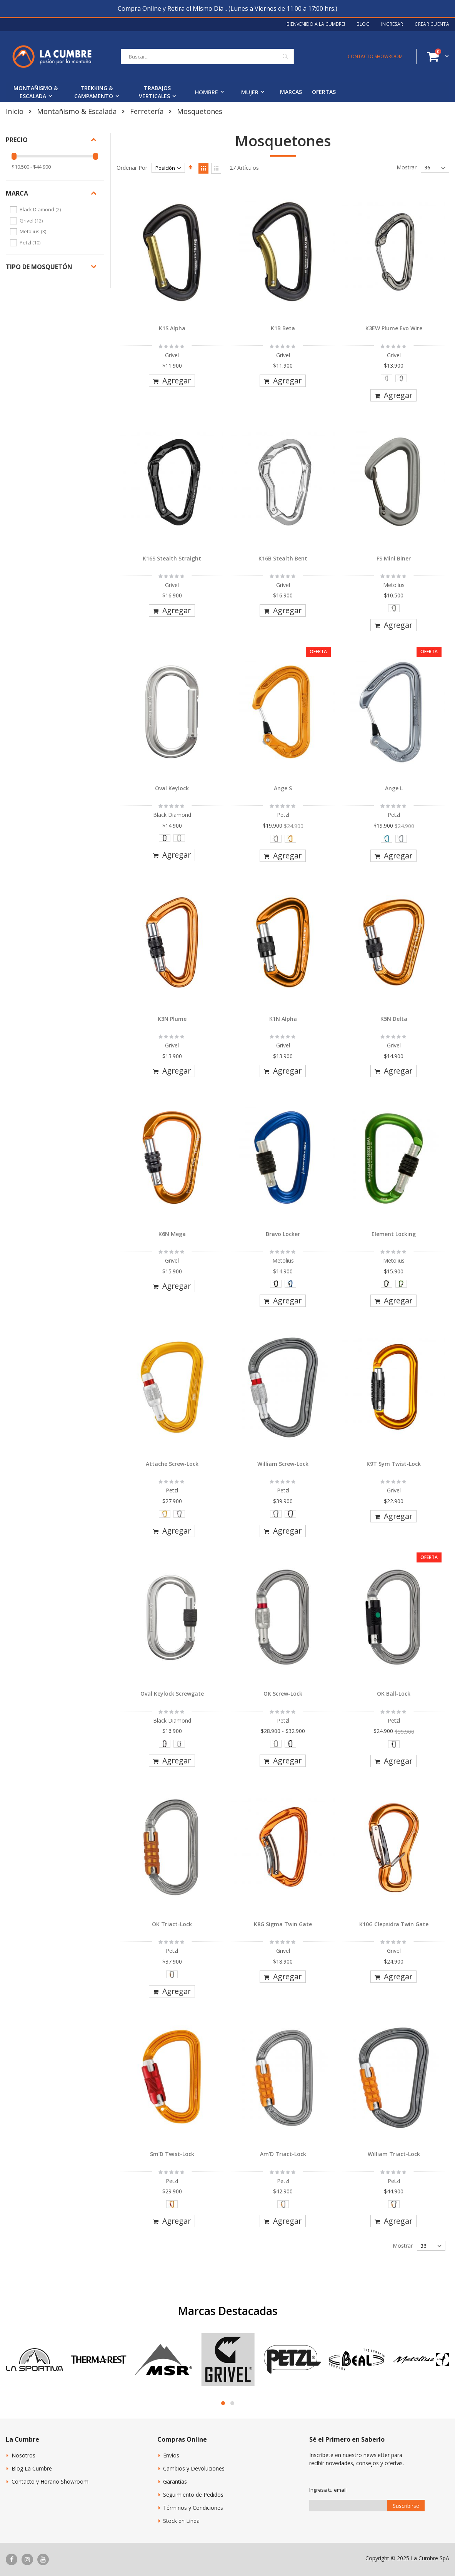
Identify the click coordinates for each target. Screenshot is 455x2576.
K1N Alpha (283, 1018)
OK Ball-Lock (393, 1693)
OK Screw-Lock (282, 1693)
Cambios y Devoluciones (194, 2468)
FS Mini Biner (394, 558)
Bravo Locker (283, 1234)
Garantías (175, 2481)
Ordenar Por (132, 167)
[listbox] (393, 380)
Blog (363, 24)
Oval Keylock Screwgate (172, 1693)
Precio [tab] (17, 139)
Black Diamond (41, 209)
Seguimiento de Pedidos (193, 2494)
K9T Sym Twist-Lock (394, 1463)
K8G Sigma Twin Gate (283, 1924)
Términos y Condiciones (193, 2507)
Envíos (171, 2455)
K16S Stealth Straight (172, 558)
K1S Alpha (172, 328)
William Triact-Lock (394, 2154)
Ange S (283, 788)
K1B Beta (283, 328)
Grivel (32, 220)
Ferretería (146, 111)
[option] (386, 378)
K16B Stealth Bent (282, 558)
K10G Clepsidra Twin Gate (393, 1924)
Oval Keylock (172, 788)
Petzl (31, 242)
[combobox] (207, 56)
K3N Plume (172, 1018)
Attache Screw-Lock (172, 1463)
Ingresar (392, 24)
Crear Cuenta (432, 24)
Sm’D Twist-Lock (172, 2154)
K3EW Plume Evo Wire (393, 328)
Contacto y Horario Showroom (50, 2481)
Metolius (34, 231)
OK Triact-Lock (172, 1924)
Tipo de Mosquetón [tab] (39, 267)
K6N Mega (172, 1234)
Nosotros (23, 2455)
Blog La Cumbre (32, 2468)
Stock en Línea (181, 2520)
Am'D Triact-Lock (283, 2154)
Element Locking (394, 1234)
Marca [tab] (17, 193)
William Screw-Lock (282, 1463)
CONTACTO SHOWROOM (375, 56)
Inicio (14, 111)
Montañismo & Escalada (77, 111)
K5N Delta (393, 1018)
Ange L (394, 788)
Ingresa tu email (328, 2489)
